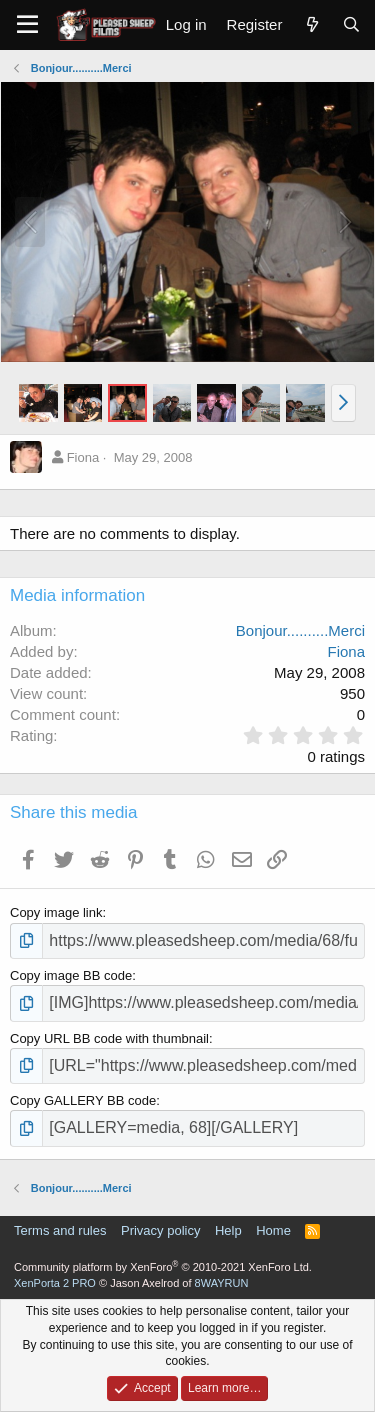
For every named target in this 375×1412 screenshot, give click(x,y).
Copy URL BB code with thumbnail (109, 1038)
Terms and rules (60, 1230)
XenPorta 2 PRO (55, 1283)
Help (228, 1230)
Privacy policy (160, 1230)
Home (273, 1230)
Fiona (83, 457)
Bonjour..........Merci (300, 630)
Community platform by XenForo (163, 1267)
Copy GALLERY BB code (83, 1100)
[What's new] (311, 24)
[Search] (351, 24)
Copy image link (56, 912)
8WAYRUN (222, 1283)
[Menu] (27, 25)
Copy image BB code (71, 975)
